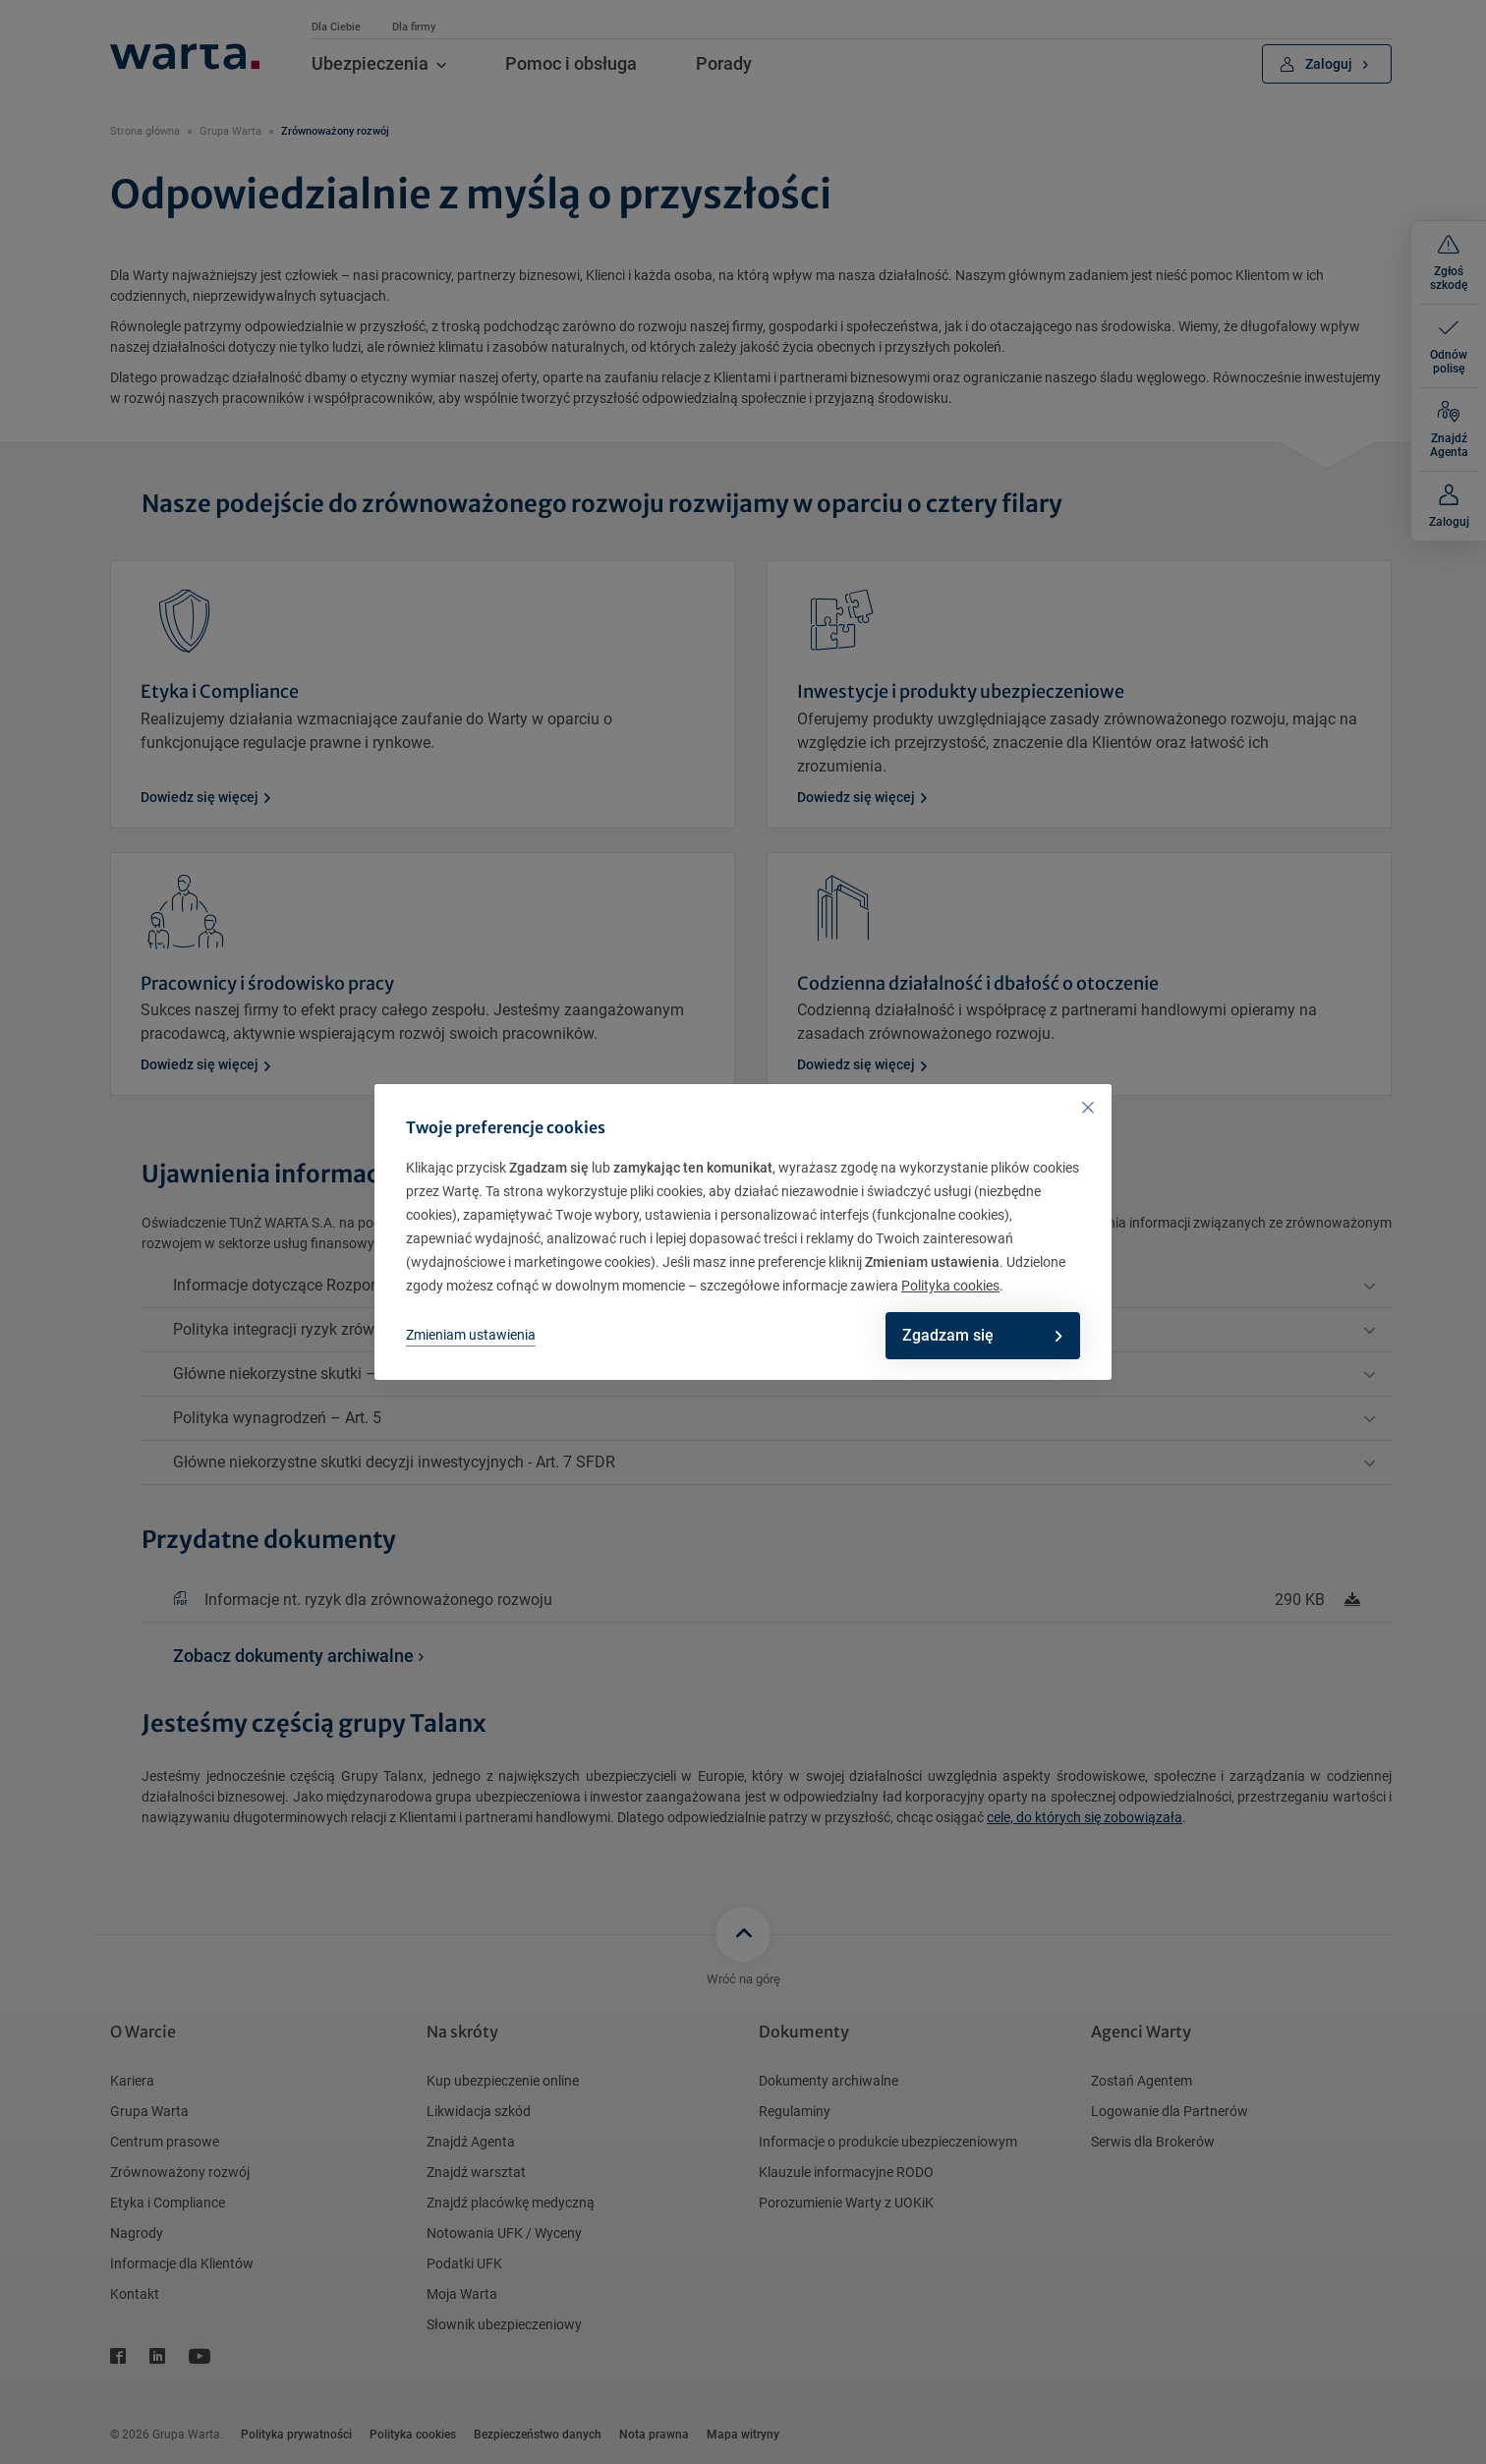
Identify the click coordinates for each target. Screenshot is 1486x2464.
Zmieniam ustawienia (471, 1335)
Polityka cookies (950, 1285)
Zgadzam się (975, 1335)
